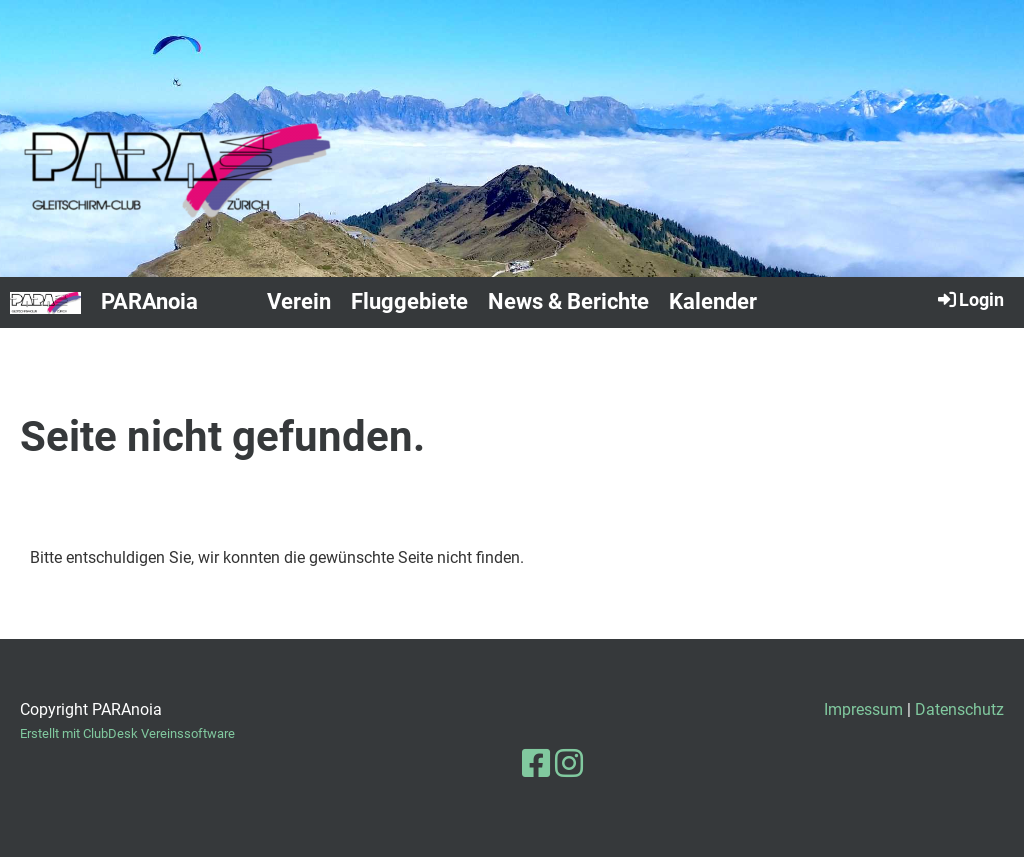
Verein (299, 301)
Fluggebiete (409, 301)
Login (969, 299)
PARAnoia (149, 301)
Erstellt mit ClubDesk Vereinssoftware (127, 733)
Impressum (863, 709)
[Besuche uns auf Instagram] (569, 764)
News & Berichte (568, 301)
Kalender (713, 301)
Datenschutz (959, 709)
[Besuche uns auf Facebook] (536, 764)
